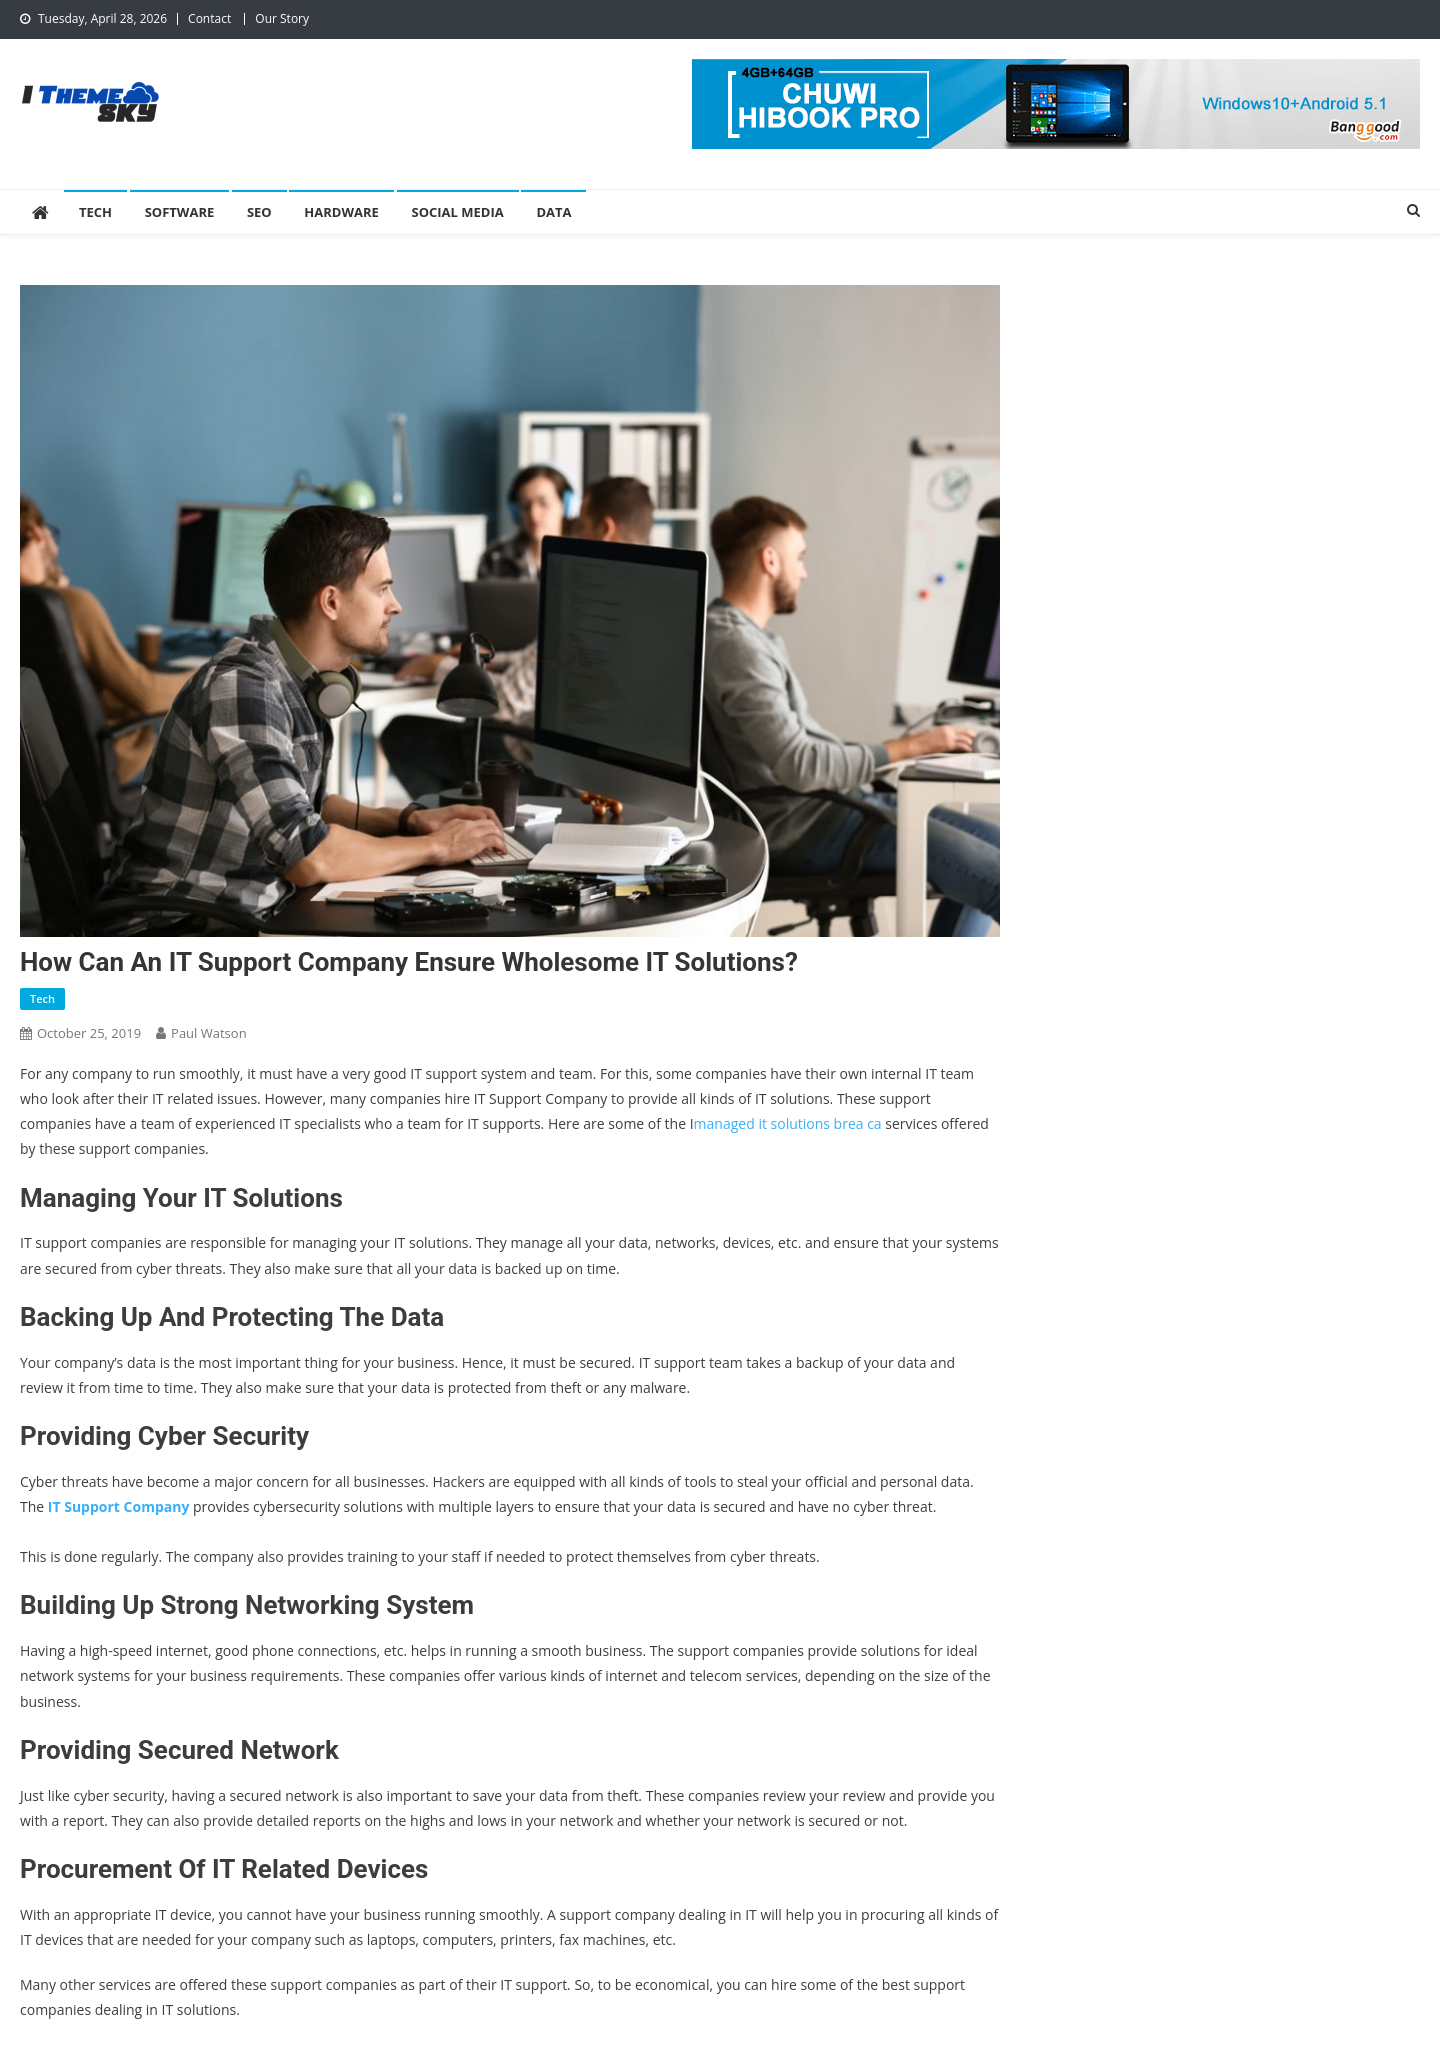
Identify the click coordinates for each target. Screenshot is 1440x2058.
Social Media (458, 212)
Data (553, 212)
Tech (95, 212)
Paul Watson (209, 1033)
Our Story (282, 18)
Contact (209, 18)
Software (180, 212)
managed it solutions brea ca (788, 1123)
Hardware (341, 212)
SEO (259, 212)
